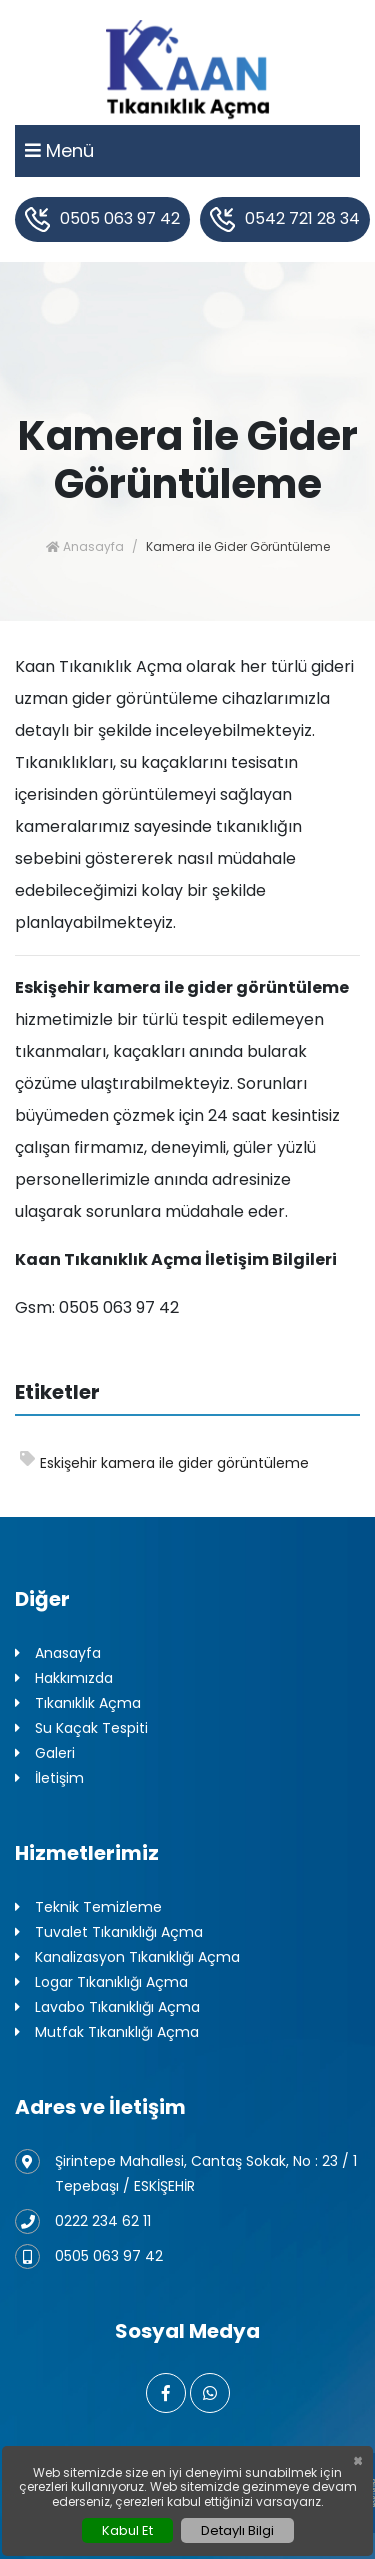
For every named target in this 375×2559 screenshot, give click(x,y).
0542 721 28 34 (285, 219)
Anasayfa (85, 546)
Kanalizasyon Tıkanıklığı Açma (127, 1957)
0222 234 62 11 (83, 2221)
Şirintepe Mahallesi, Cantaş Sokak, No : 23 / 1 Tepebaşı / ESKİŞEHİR (186, 2172)
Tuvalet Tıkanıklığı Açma (109, 1932)
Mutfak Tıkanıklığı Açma (107, 2032)
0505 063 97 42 (102, 219)
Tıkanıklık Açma (78, 1703)
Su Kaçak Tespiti (81, 1728)
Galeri (45, 1753)
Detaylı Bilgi (237, 2530)
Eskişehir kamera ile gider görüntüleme (164, 1462)
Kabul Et (127, 2530)
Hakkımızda (64, 1678)
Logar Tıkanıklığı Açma (101, 1982)
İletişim (49, 1778)
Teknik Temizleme (88, 1907)
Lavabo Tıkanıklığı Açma (107, 2007)
